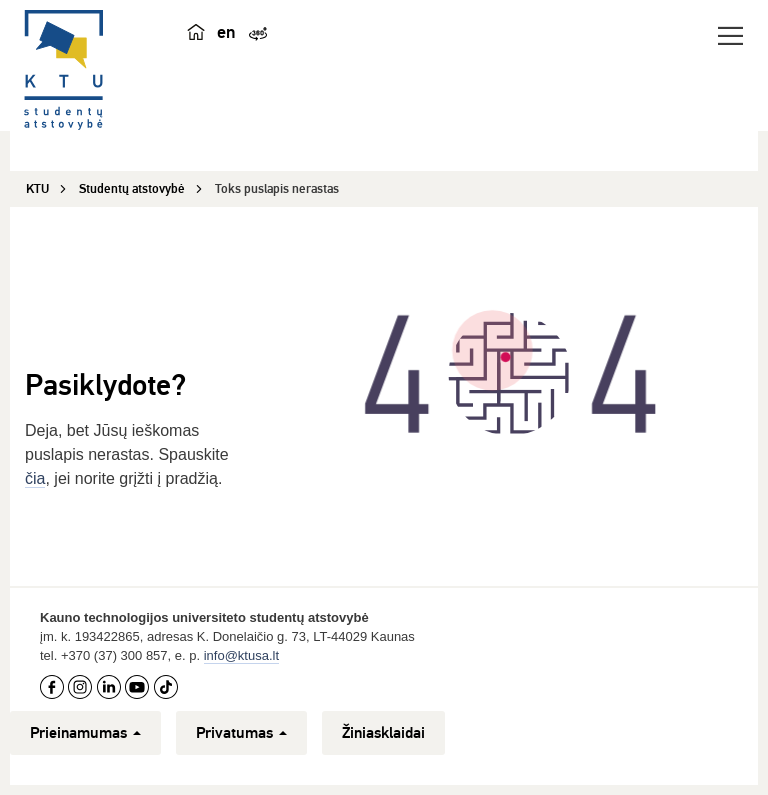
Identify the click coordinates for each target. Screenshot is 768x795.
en (226, 32)
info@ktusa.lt (241, 655)
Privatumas (241, 733)
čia (35, 478)
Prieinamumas (85, 733)
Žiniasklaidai (383, 733)
